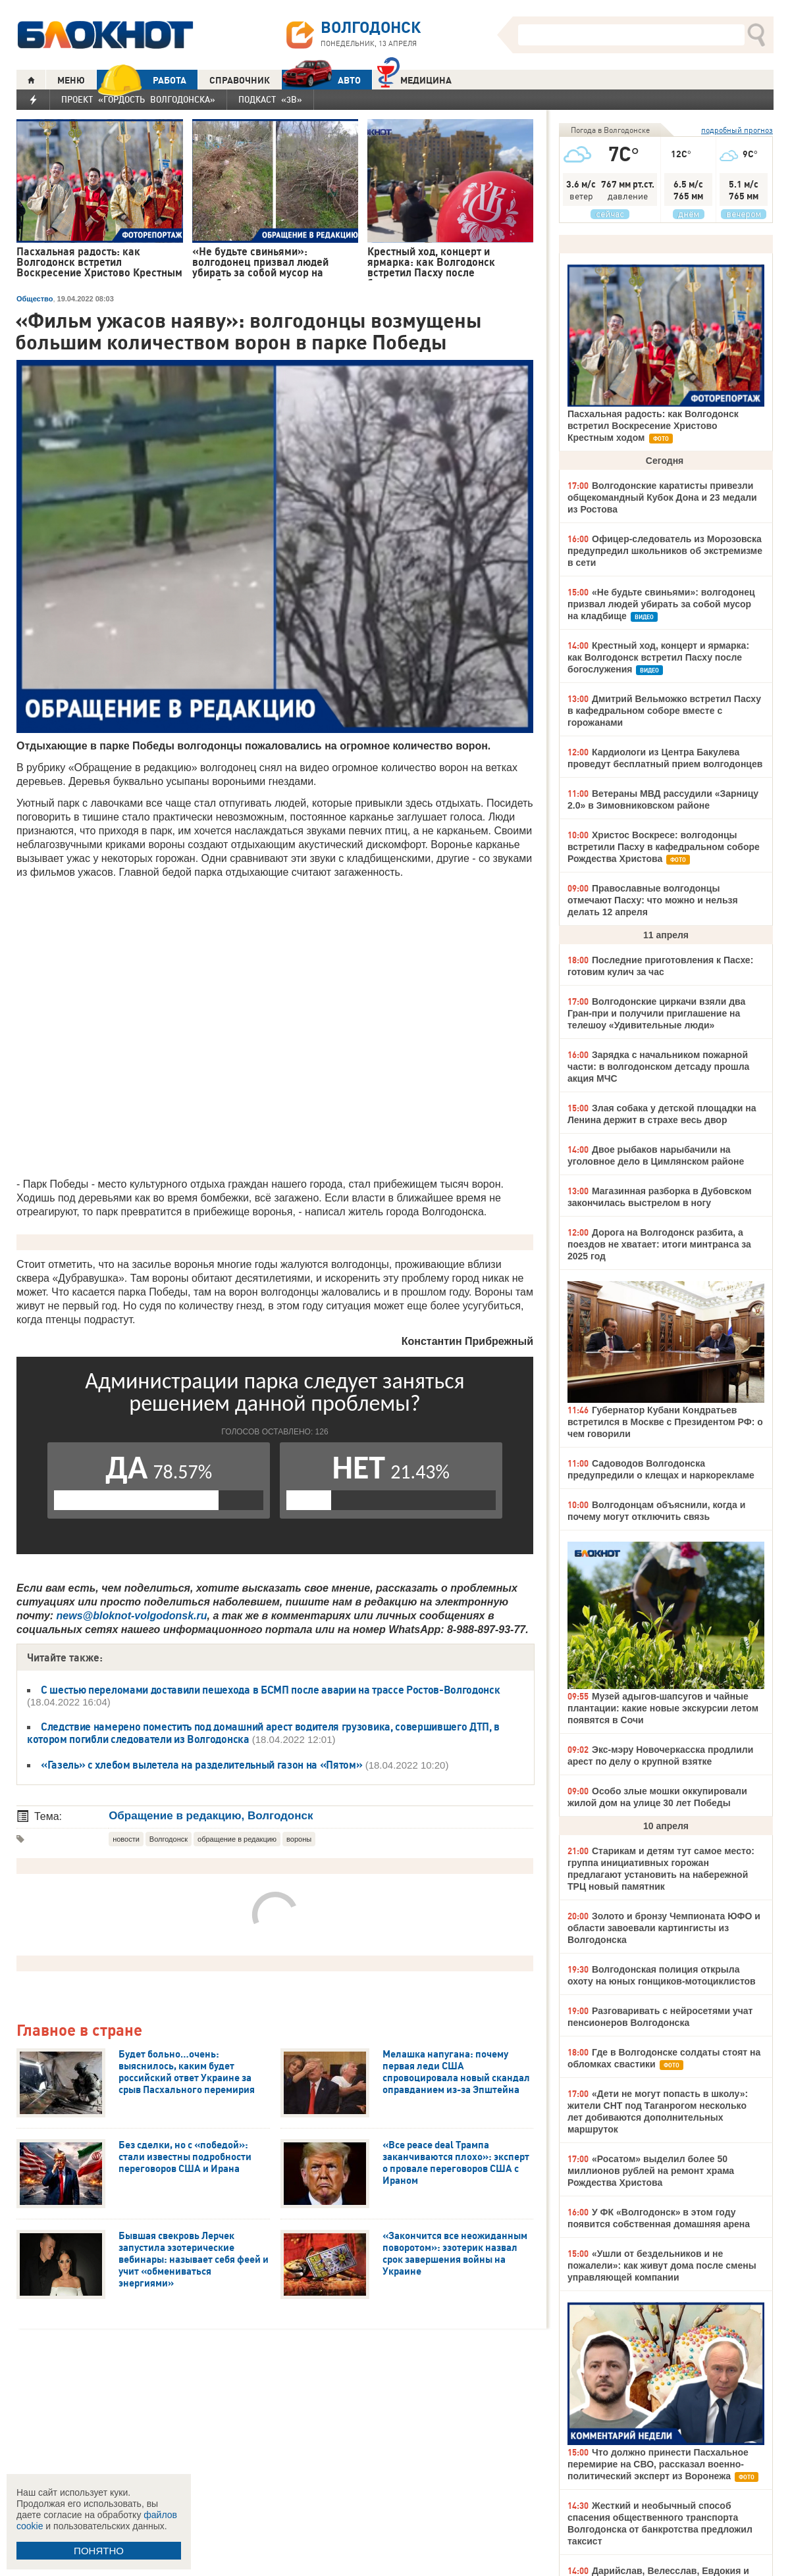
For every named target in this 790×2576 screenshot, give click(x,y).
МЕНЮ (71, 80)
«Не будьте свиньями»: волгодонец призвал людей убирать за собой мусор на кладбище (661, 604)
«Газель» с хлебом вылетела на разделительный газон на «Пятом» (201, 1764)
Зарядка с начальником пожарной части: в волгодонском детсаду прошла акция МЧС (658, 1066)
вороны (298, 1839)
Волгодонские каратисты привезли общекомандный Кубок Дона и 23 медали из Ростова (662, 497)
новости (126, 1839)
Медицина (414, 79)
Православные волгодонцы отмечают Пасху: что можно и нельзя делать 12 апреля (652, 900)
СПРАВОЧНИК (239, 80)
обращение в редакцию (237, 1839)
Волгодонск (168, 1839)
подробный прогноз (737, 130)
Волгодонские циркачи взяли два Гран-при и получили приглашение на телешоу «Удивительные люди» (656, 1013)
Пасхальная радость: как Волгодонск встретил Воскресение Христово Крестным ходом (653, 426)
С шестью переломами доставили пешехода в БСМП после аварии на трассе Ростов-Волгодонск (270, 1689)
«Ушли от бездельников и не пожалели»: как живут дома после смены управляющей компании (661, 2265)
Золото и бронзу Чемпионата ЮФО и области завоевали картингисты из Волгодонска (663, 1928)
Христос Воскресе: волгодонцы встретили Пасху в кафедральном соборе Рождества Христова (663, 847)
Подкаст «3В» (270, 99)
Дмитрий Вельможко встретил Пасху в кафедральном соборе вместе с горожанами (664, 711)
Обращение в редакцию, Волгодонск (211, 1815)
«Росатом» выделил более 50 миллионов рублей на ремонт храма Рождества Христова (650, 2171)
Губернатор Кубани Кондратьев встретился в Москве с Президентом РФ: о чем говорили (665, 1422)
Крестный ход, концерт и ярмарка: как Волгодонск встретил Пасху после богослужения (658, 657)
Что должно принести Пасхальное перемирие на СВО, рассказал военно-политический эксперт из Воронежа (658, 2464)
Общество (34, 299)
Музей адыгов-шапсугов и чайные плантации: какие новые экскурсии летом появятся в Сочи (662, 1708)
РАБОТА (141, 80)
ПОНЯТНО (99, 2550)
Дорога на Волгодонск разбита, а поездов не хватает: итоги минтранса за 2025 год (659, 1244)
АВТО (321, 80)
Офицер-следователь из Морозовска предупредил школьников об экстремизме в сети (664, 551)
